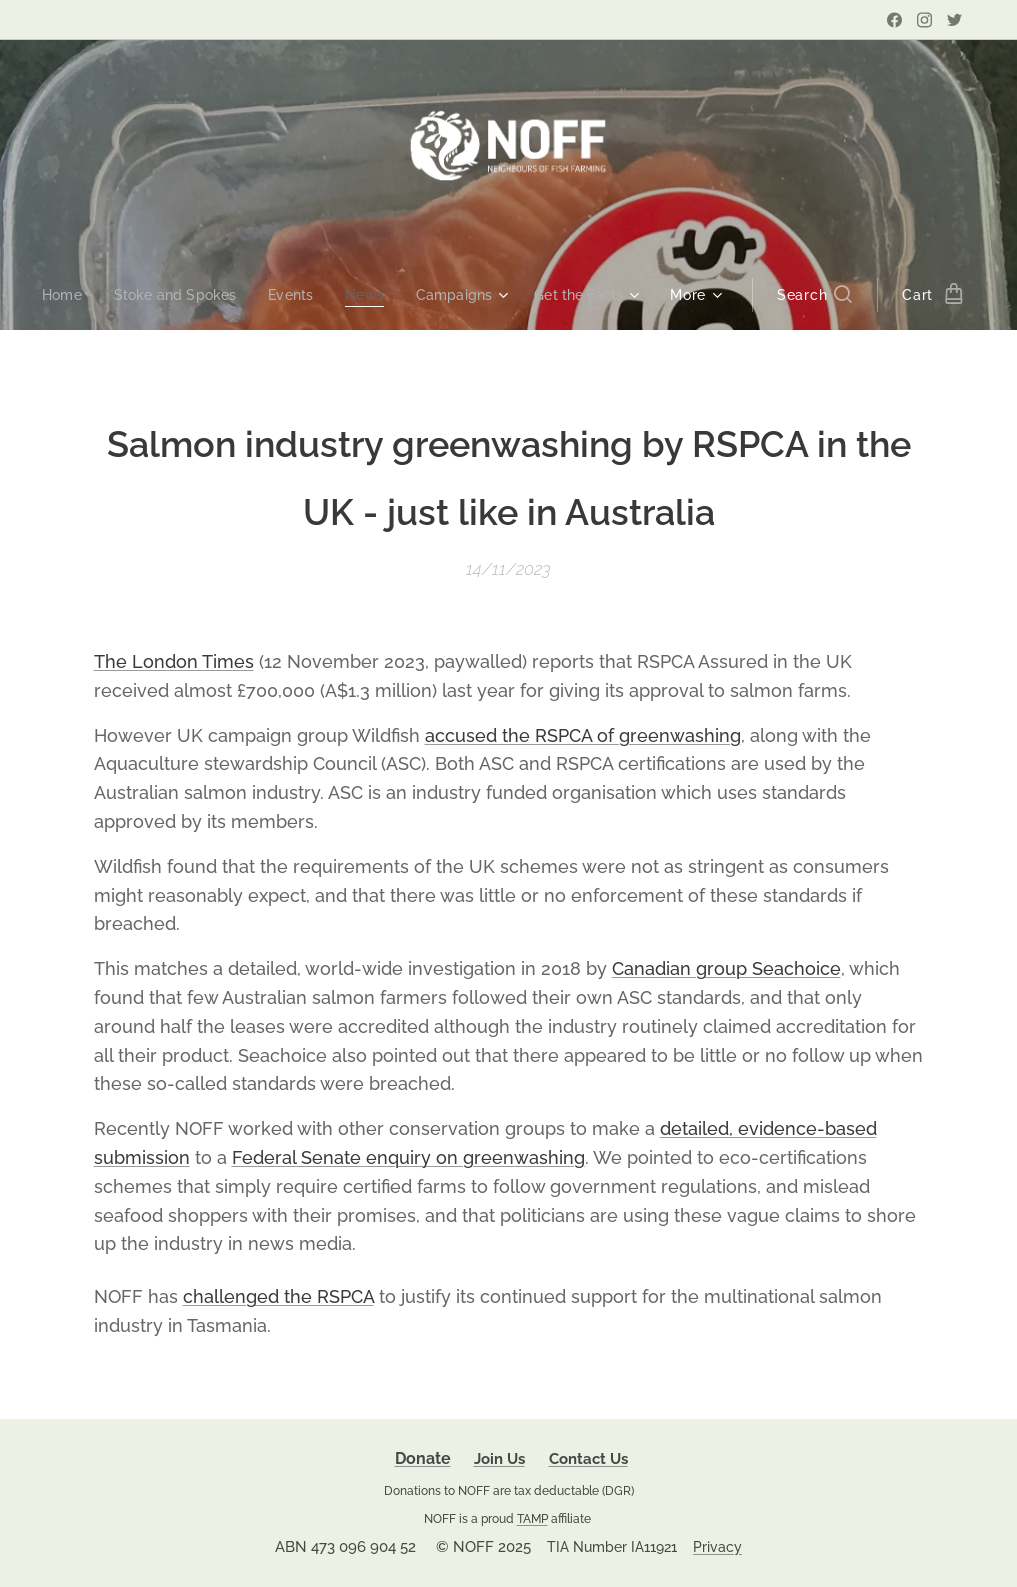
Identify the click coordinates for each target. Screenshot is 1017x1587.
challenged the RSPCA (278, 1296)
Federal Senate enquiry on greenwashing (408, 1157)
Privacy (717, 1547)
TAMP (532, 1518)
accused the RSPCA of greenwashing (583, 734)
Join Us (499, 1459)
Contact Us (588, 1459)
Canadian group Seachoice (726, 968)
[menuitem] (57, 295)
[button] (828, 295)
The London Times (174, 661)
